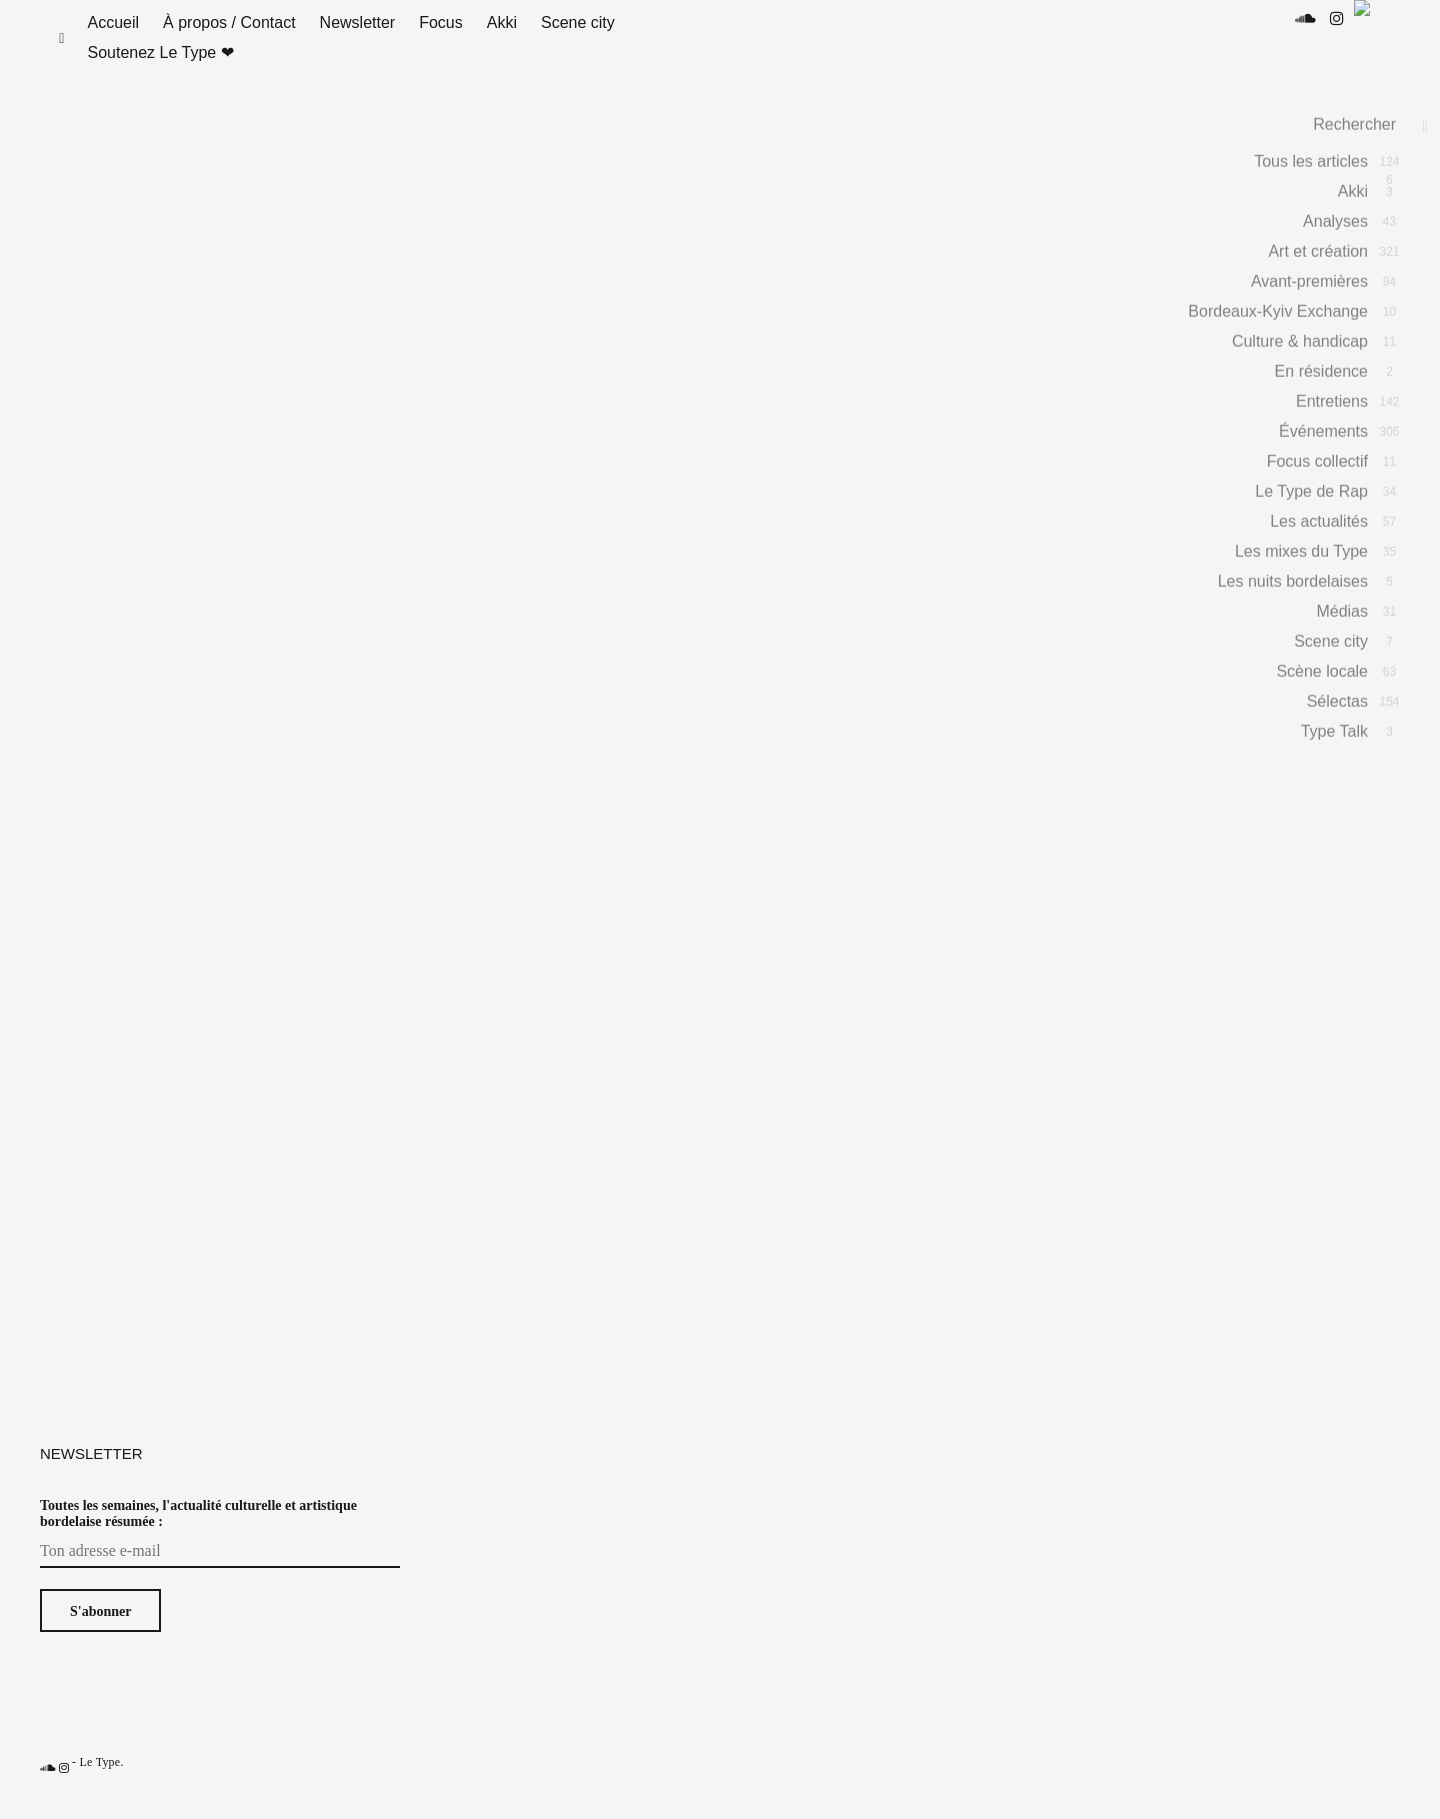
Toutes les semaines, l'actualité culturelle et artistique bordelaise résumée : (198, 1533)
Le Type (99, 1782)
